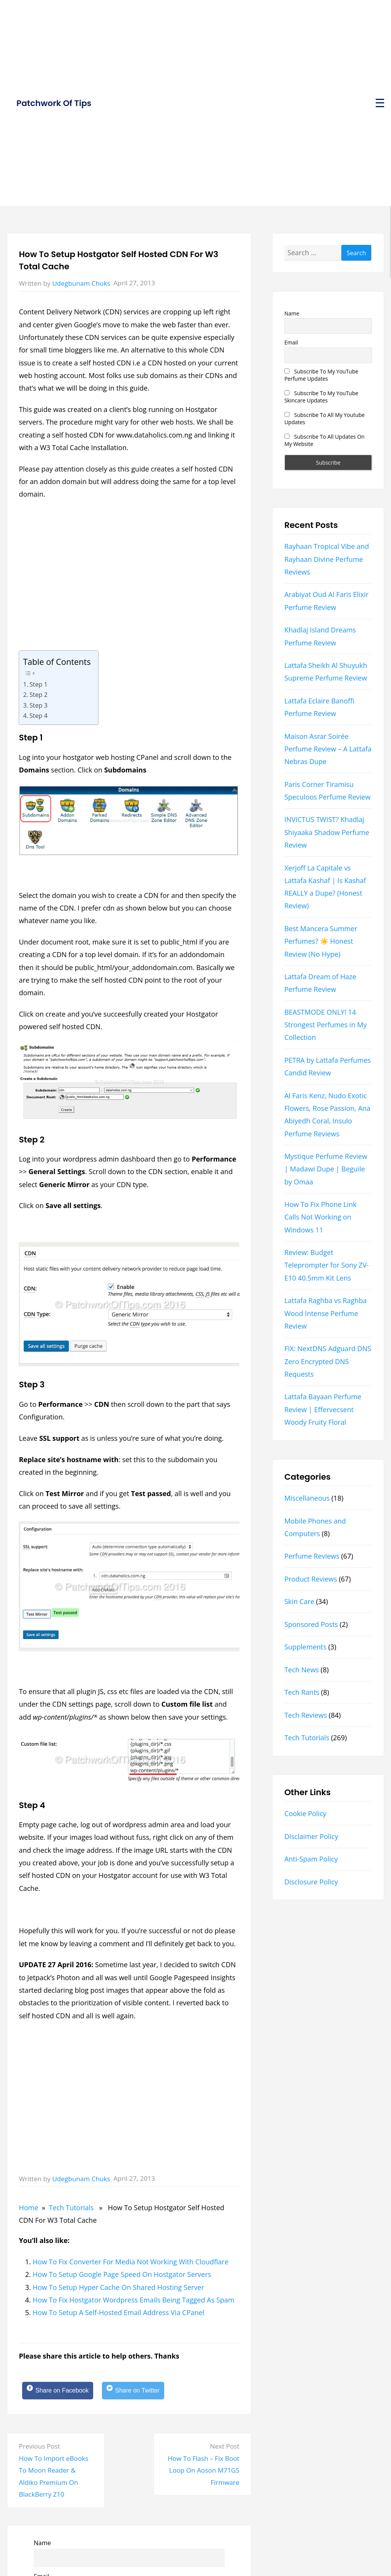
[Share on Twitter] (146, 2391)
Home (28, 2207)
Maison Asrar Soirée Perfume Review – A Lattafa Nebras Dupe (328, 749)
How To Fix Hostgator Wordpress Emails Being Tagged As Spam (133, 2299)
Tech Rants (302, 1692)
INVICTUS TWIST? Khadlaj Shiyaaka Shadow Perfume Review (326, 832)
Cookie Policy (305, 1813)
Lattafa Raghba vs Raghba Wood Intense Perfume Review (325, 1313)
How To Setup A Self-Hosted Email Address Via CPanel (118, 2312)
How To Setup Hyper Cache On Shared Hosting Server (118, 2287)
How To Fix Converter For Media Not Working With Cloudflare (130, 2261)
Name (42, 2545)
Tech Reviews (305, 1715)
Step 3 (38, 705)
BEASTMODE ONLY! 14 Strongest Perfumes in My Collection (325, 1024)
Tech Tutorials (71, 2207)
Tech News (301, 1669)
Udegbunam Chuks (81, 283)
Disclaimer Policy (311, 1836)
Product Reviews (310, 1578)
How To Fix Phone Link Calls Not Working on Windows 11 (320, 1217)
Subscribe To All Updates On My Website (324, 440)
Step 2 (38, 694)
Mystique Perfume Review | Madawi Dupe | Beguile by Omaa (325, 1169)
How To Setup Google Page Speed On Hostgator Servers (121, 2274)
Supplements (305, 1646)
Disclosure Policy (311, 1881)
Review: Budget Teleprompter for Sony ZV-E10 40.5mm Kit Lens (326, 1265)
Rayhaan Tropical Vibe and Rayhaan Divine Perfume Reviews (326, 559)
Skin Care (299, 1601)
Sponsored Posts (311, 1624)
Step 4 (38, 715)
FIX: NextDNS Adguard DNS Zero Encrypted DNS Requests (328, 1361)
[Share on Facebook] (62, 2391)
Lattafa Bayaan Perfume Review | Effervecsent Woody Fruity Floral (323, 1409)
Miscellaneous (307, 1498)
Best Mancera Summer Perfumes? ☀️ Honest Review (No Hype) (320, 941)
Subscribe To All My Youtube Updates (324, 418)
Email (291, 342)
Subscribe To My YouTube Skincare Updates (321, 396)
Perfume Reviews (311, 1556)
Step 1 (38, 684)
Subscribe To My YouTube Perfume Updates (321, 375)
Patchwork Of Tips (53, 103)
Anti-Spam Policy (311, 1858)
